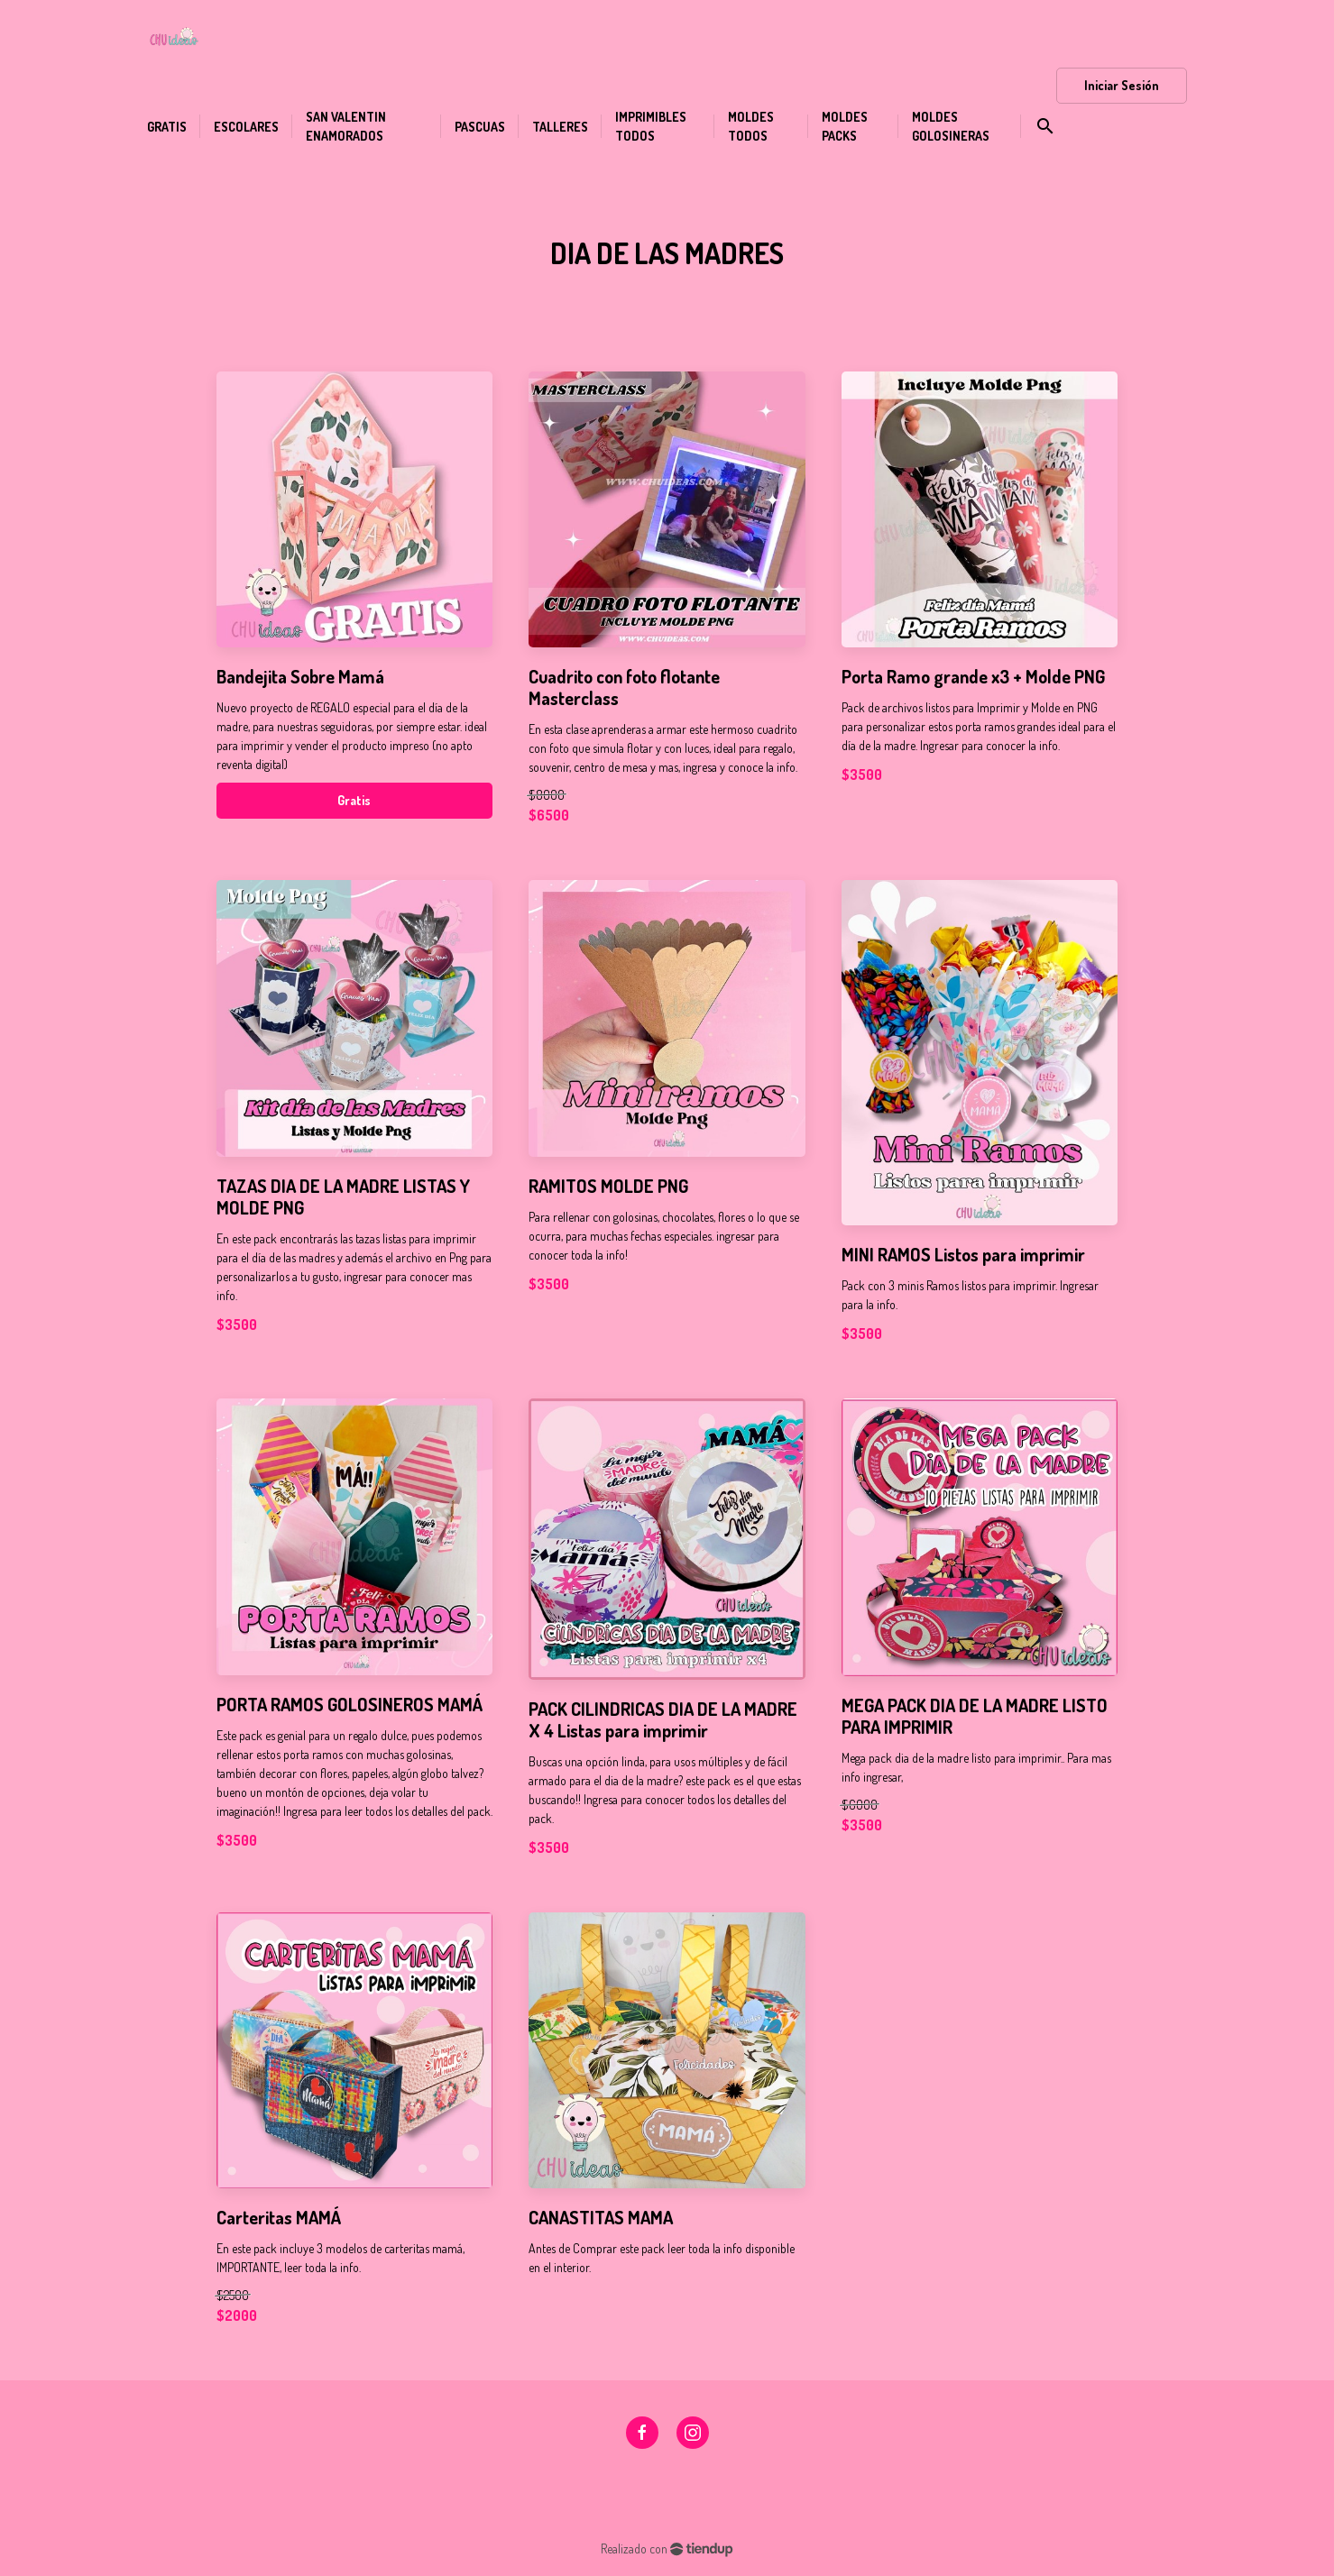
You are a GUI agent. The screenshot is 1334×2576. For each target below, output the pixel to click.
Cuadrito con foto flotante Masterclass (624, 687)
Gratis (354, 800)
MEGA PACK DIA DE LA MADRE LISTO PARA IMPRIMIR (975, 1715)
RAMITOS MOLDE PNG (608, 1185)
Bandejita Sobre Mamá (300, 676)
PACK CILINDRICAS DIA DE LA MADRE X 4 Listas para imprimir (663, 1719)
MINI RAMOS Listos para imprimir (963, 1254)
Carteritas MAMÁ (278, 2217)
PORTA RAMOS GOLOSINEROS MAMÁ (349, 1704)
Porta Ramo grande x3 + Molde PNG (973, 676)
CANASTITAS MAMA (601, 2217)
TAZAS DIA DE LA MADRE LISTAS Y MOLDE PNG (343, 1196)
